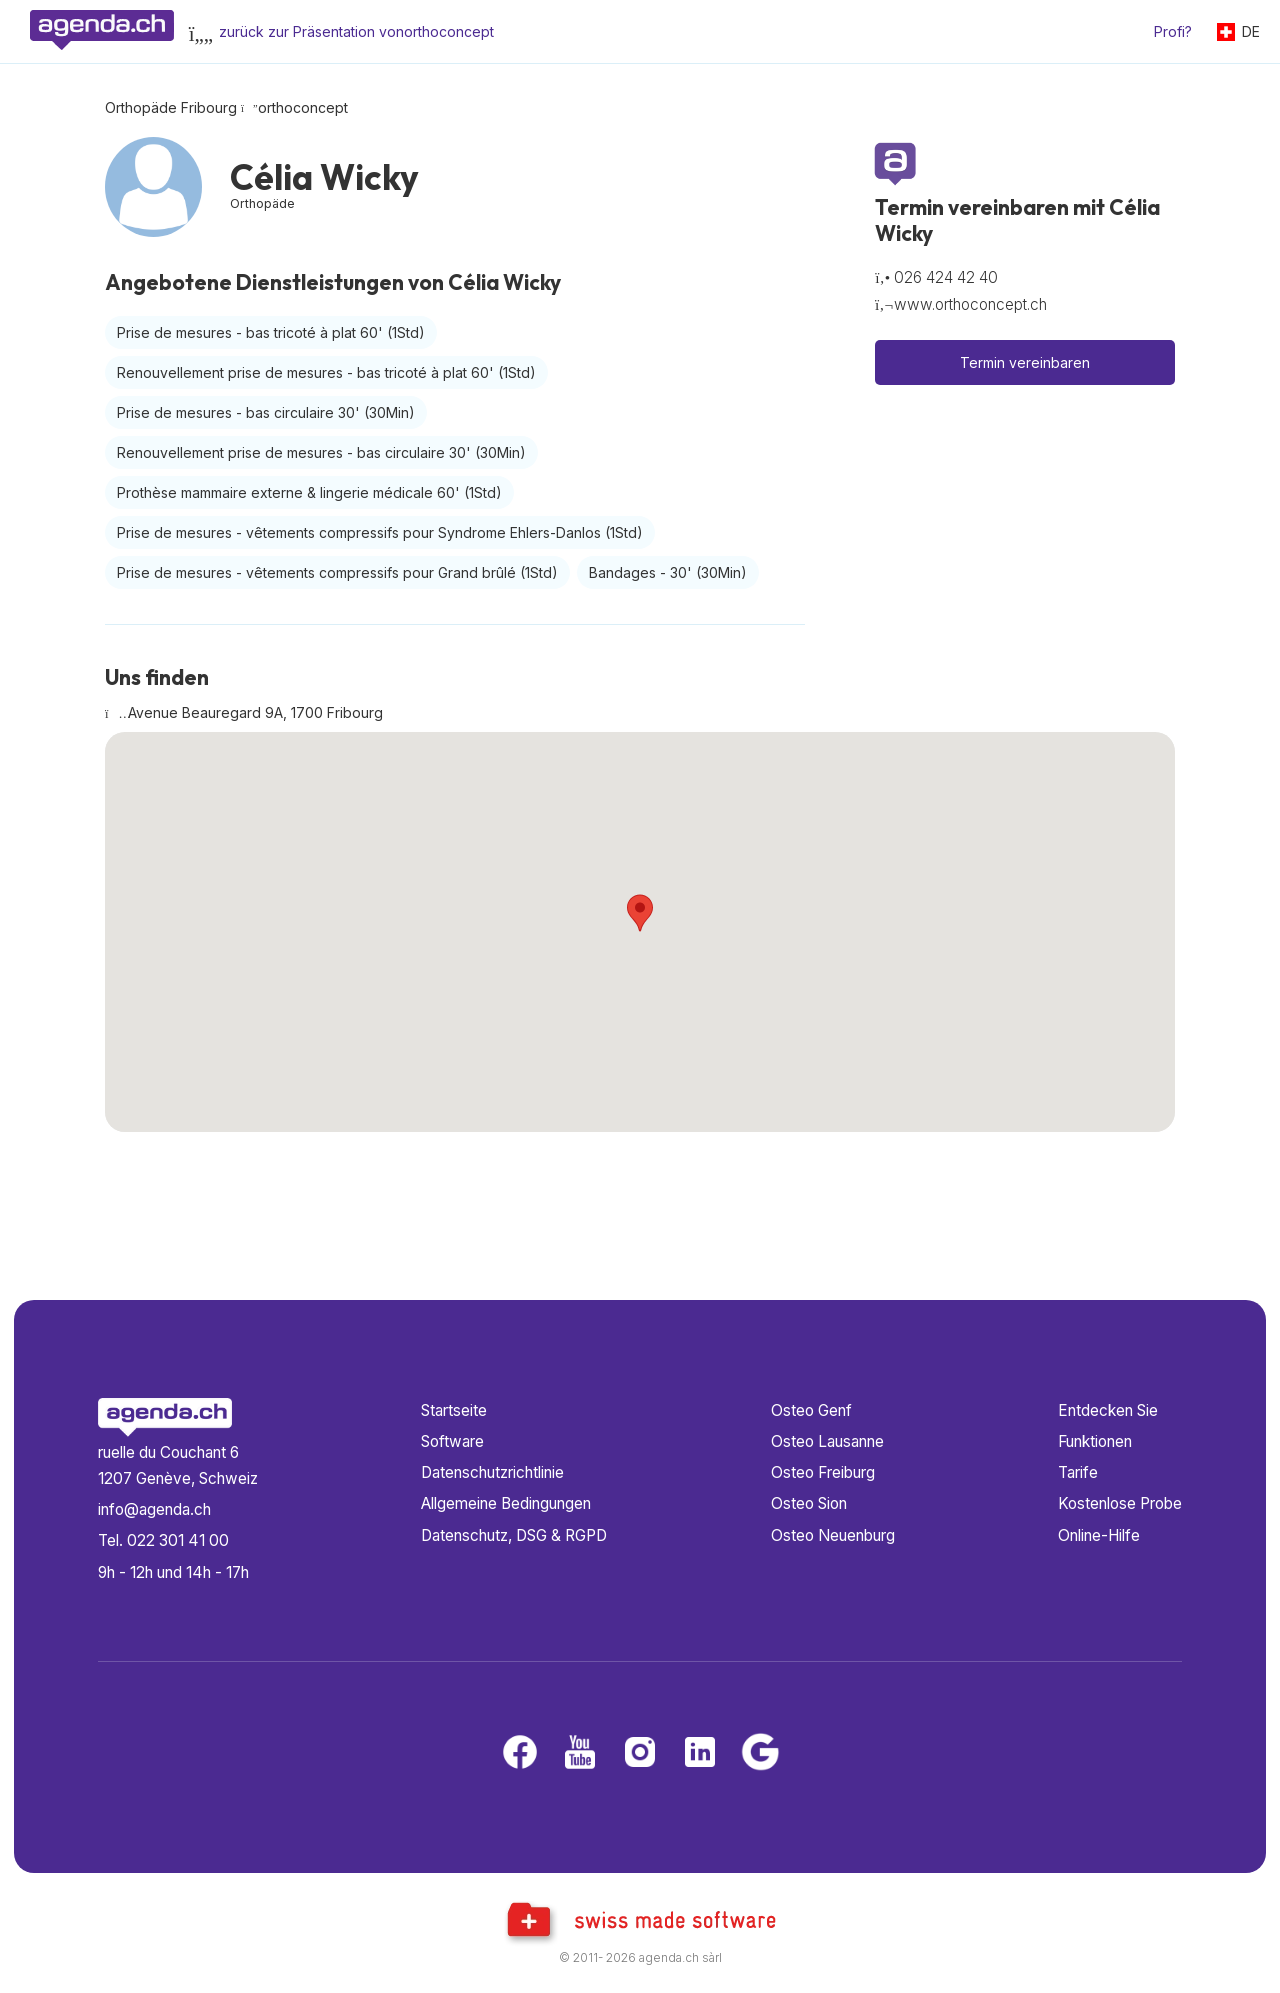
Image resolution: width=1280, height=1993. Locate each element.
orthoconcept (303, 107)
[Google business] (760, 1753)
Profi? (1173, 31)
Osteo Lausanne (827, 1441)
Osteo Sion (809, 1503)
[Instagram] (640, 1753)
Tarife (1078, 1472)
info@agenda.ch (154, 1509)
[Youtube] (580, 1753)
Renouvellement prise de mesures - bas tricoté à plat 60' (326, 372)
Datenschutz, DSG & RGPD (514, 1535)
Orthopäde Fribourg (171, 107)
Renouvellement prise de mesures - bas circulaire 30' (321, 452)
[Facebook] (520, 1753)
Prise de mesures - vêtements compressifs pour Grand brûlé (337, 572)
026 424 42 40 (946, 277)
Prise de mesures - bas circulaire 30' (266, 412)
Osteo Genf (811, 1410)
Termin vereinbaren (1025, 362)
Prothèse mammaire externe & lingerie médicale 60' (309, 492)
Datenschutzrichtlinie (492, 1472)
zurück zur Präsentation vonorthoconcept (356, 31)
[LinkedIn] (700, 1753)
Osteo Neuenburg (833, 1535)
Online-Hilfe (1099, 1535)
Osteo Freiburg (823, 1472)
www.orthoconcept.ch (970, 304)
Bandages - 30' (668, 572)
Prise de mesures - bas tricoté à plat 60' (271, 332)
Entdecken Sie (1108, 1410)
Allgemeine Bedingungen (506, 1503)
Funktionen (1095, 1441)
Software (452, 1441)
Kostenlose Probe (1120, 1503)
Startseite (454, 1410)
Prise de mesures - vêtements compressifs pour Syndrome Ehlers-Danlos (380, 532)
